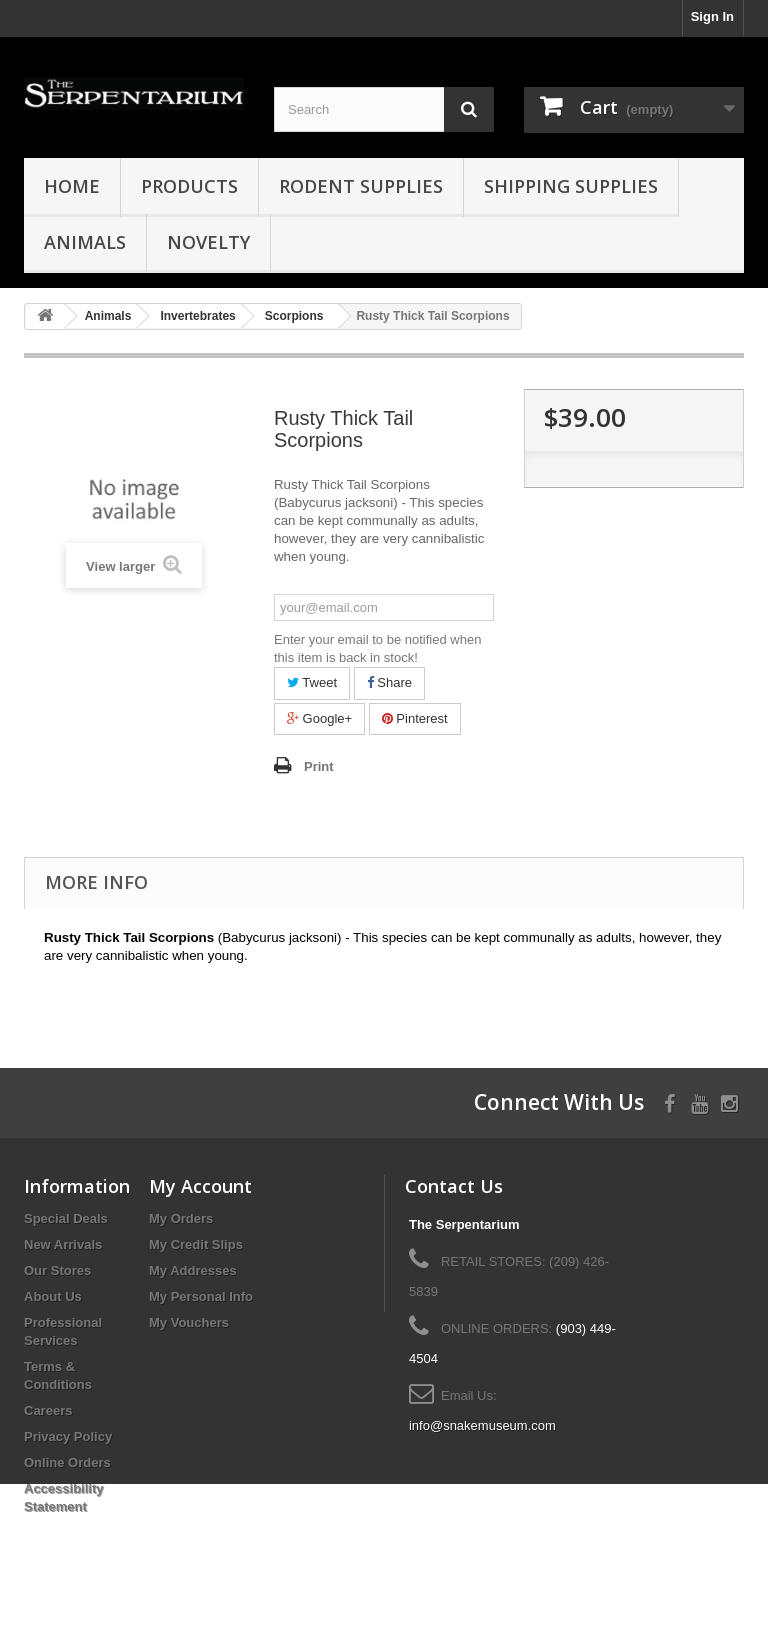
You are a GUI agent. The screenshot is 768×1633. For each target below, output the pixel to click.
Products (189, 186)
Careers (48, 1410)
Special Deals (66, 1218)
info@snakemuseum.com (482, 1425)
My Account (200, 1186)
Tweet (312, 682)
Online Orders (67, 1462)
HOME (72, 186)
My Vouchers (189, 1322)
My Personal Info (201, 1296)
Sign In (712, 16)
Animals (85, 242)
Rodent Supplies (361, 186)
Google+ (319, 718)
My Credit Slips (196, 1244)
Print (319, 766)
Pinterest (415, 718)
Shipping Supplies (571, 186)
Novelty (208, 242)
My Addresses (193, 1270)
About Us (53, 1296)
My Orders (181, 1218)
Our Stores (57, 1270)
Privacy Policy (68, 1436)
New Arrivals (63, 1244)
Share (389, 682)
